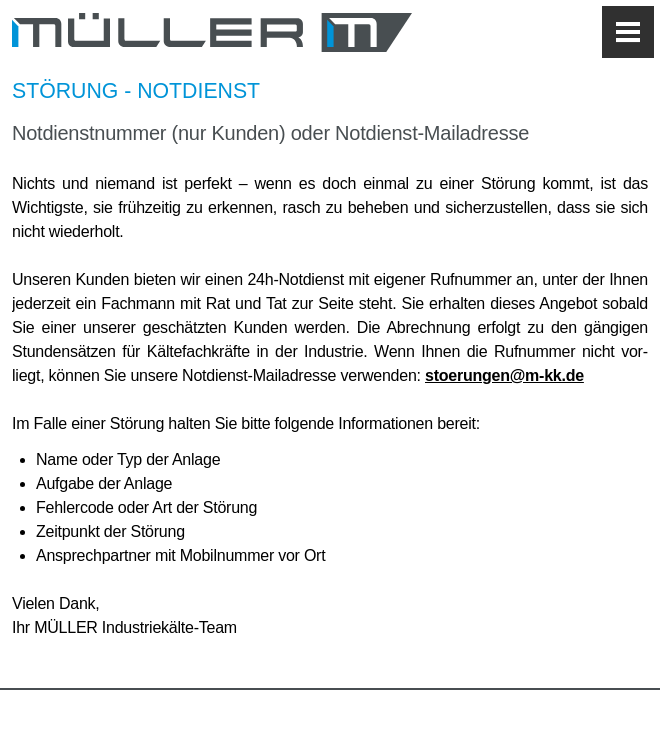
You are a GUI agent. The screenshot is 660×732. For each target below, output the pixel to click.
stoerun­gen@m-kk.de (504, 375)
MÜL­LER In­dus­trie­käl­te (212, 32)
